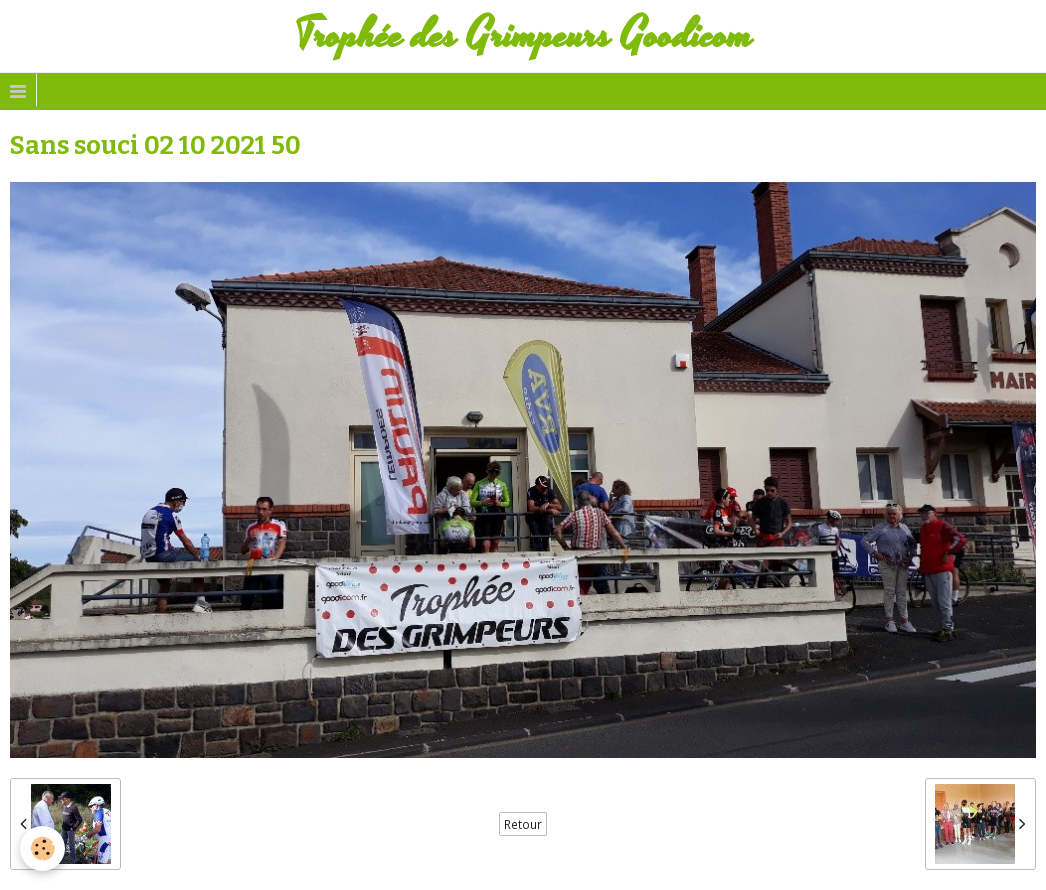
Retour (523, 824)
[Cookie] (42, 848)
